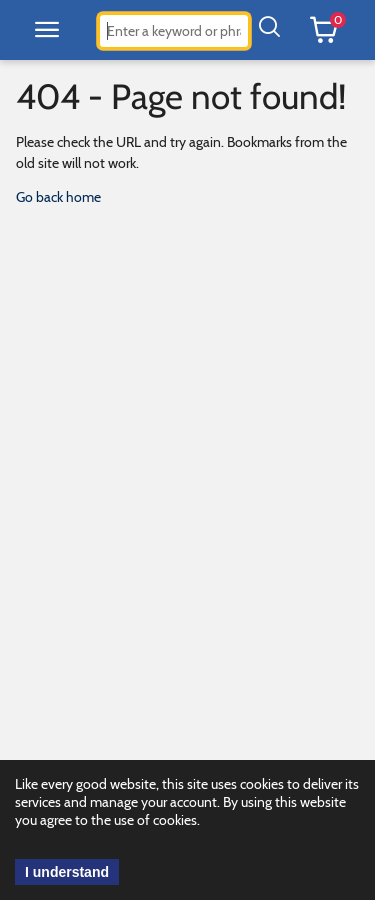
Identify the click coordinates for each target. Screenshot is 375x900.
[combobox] (174, 31)
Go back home (58, 197)
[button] (47, 30)
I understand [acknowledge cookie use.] (67, 872)
